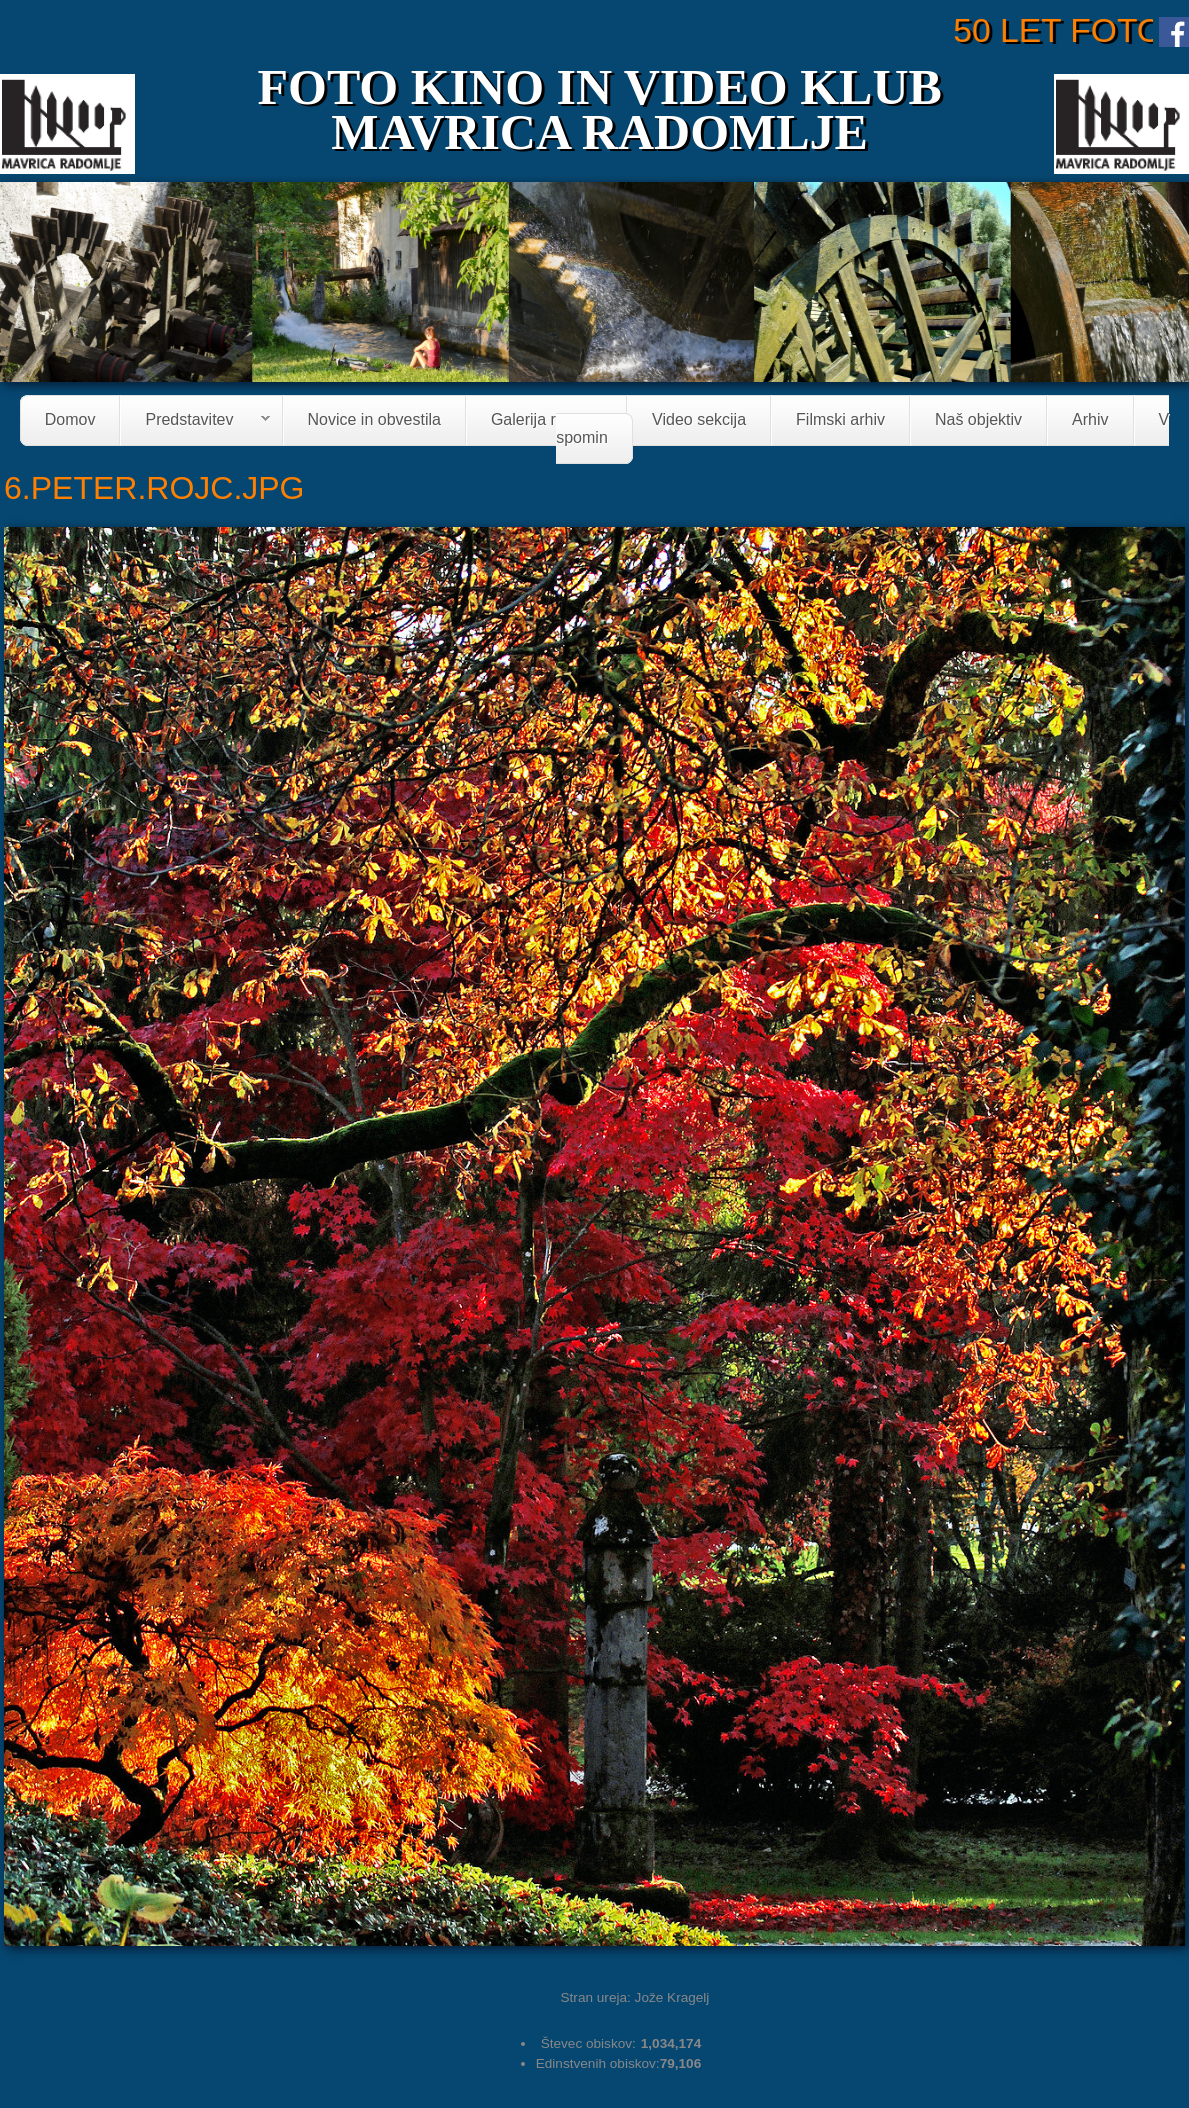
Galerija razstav (546, 420)
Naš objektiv (978, 420)
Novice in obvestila (374, 420)
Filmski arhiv (840, 420)
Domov (70, 420)
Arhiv (1090, 420)
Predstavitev (195, 421)
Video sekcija (699, 420)
